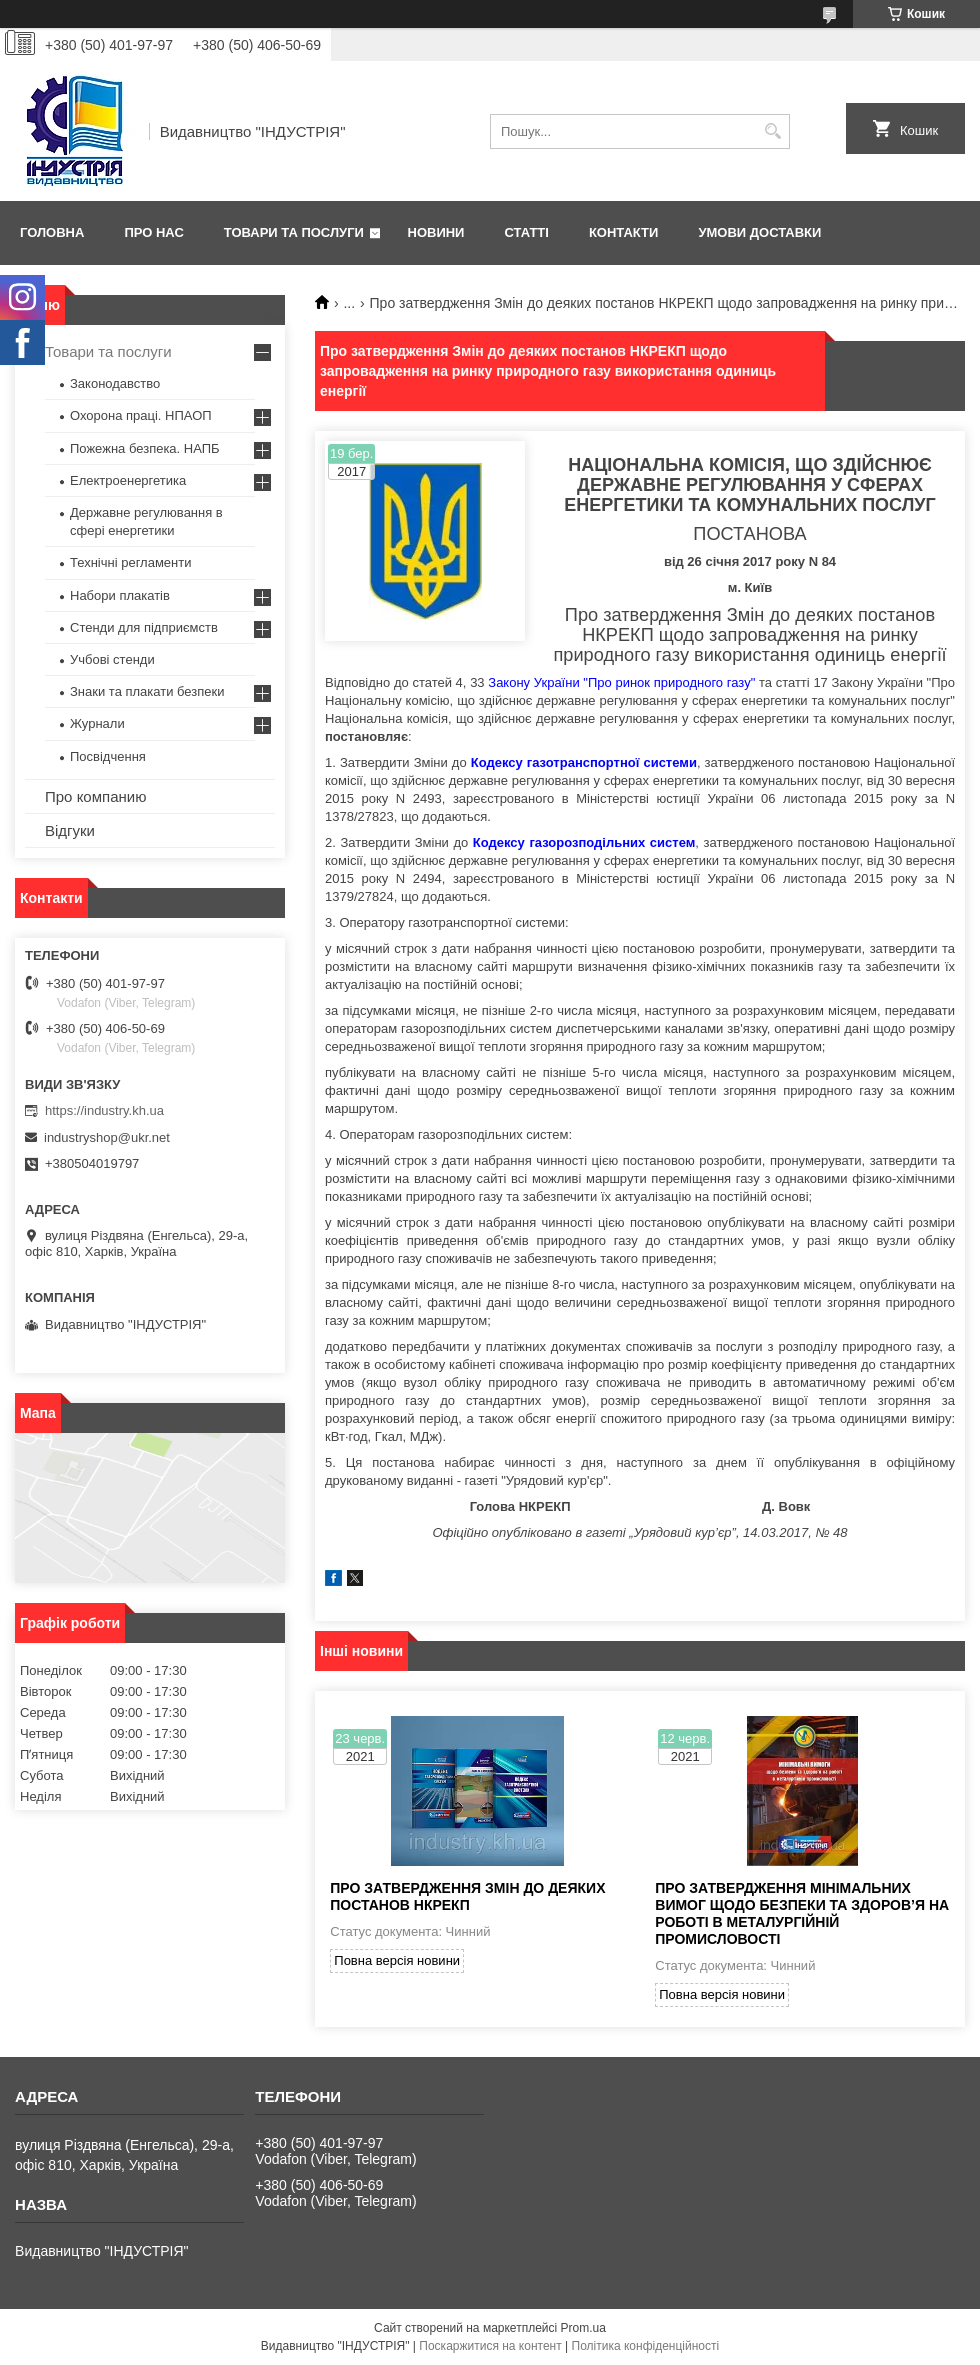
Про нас (153, 232)
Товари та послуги (294, 232)
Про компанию (95, 796)
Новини (436, 232)
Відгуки (70, 830)
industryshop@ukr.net (107, 1137)
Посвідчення (108, 756)
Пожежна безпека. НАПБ (145, 448)
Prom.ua (583, 2328)
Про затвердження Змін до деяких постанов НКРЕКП (467, 1896)
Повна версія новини (397, 1960)
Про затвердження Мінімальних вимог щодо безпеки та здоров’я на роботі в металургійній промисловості (802, 1913)
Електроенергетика (128, 480)
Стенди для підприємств (144, 627)
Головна (52, 232)
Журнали (97, 723)
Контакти (624, 232)
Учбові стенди (112, 659)
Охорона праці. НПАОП (141, 415)
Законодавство (115, 383)
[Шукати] (772, 131)
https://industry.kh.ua (104, 1110)
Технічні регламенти (130, 562)
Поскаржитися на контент (490, 2346)
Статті (526, 232)
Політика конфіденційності (646, 2346)
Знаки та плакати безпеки (147, 691)
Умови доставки (759, 232)
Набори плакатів (120, 595)
